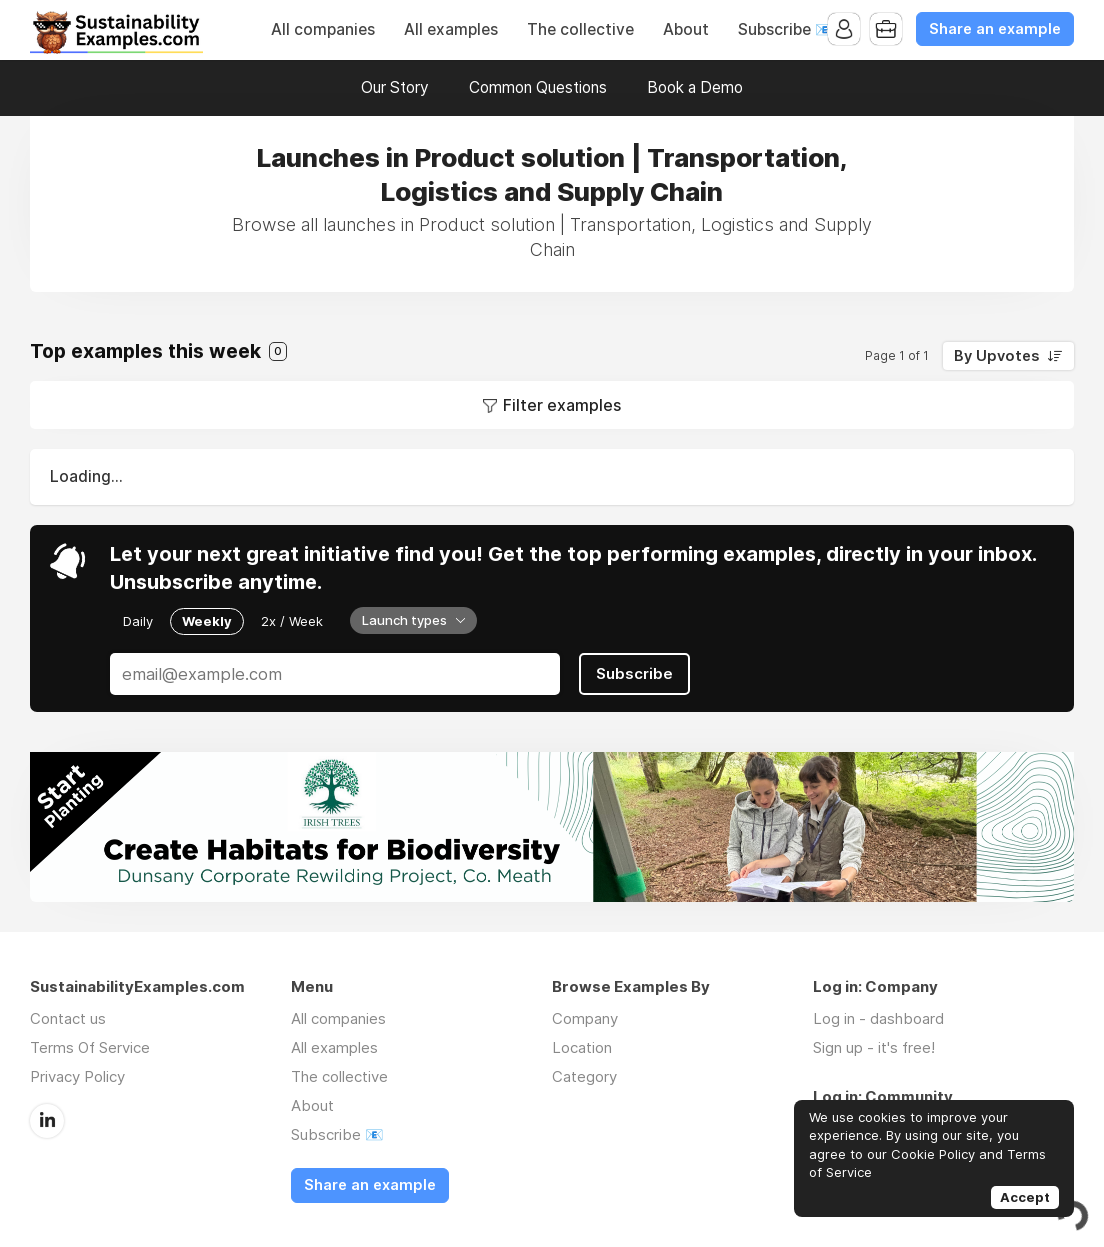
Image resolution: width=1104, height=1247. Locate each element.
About (686, 29)
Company (585, 1018)
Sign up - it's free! (874, 1047)
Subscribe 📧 (786, 29)
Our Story (395, 87)
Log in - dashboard (878, 1018)
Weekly (207, 621)
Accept (1025, 1197)
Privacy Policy (77, 1076)
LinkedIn (47, 1121)
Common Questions (538, 87)
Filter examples (562, 405)
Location (582, 1047)
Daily (138, 621)
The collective (580, 29)
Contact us (68, 1018)
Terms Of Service (90, 1047)
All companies (323, 29)
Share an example (995, 29)
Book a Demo (695, 87)
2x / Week (292, 621)
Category (584, 1076)
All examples (451, 29)
